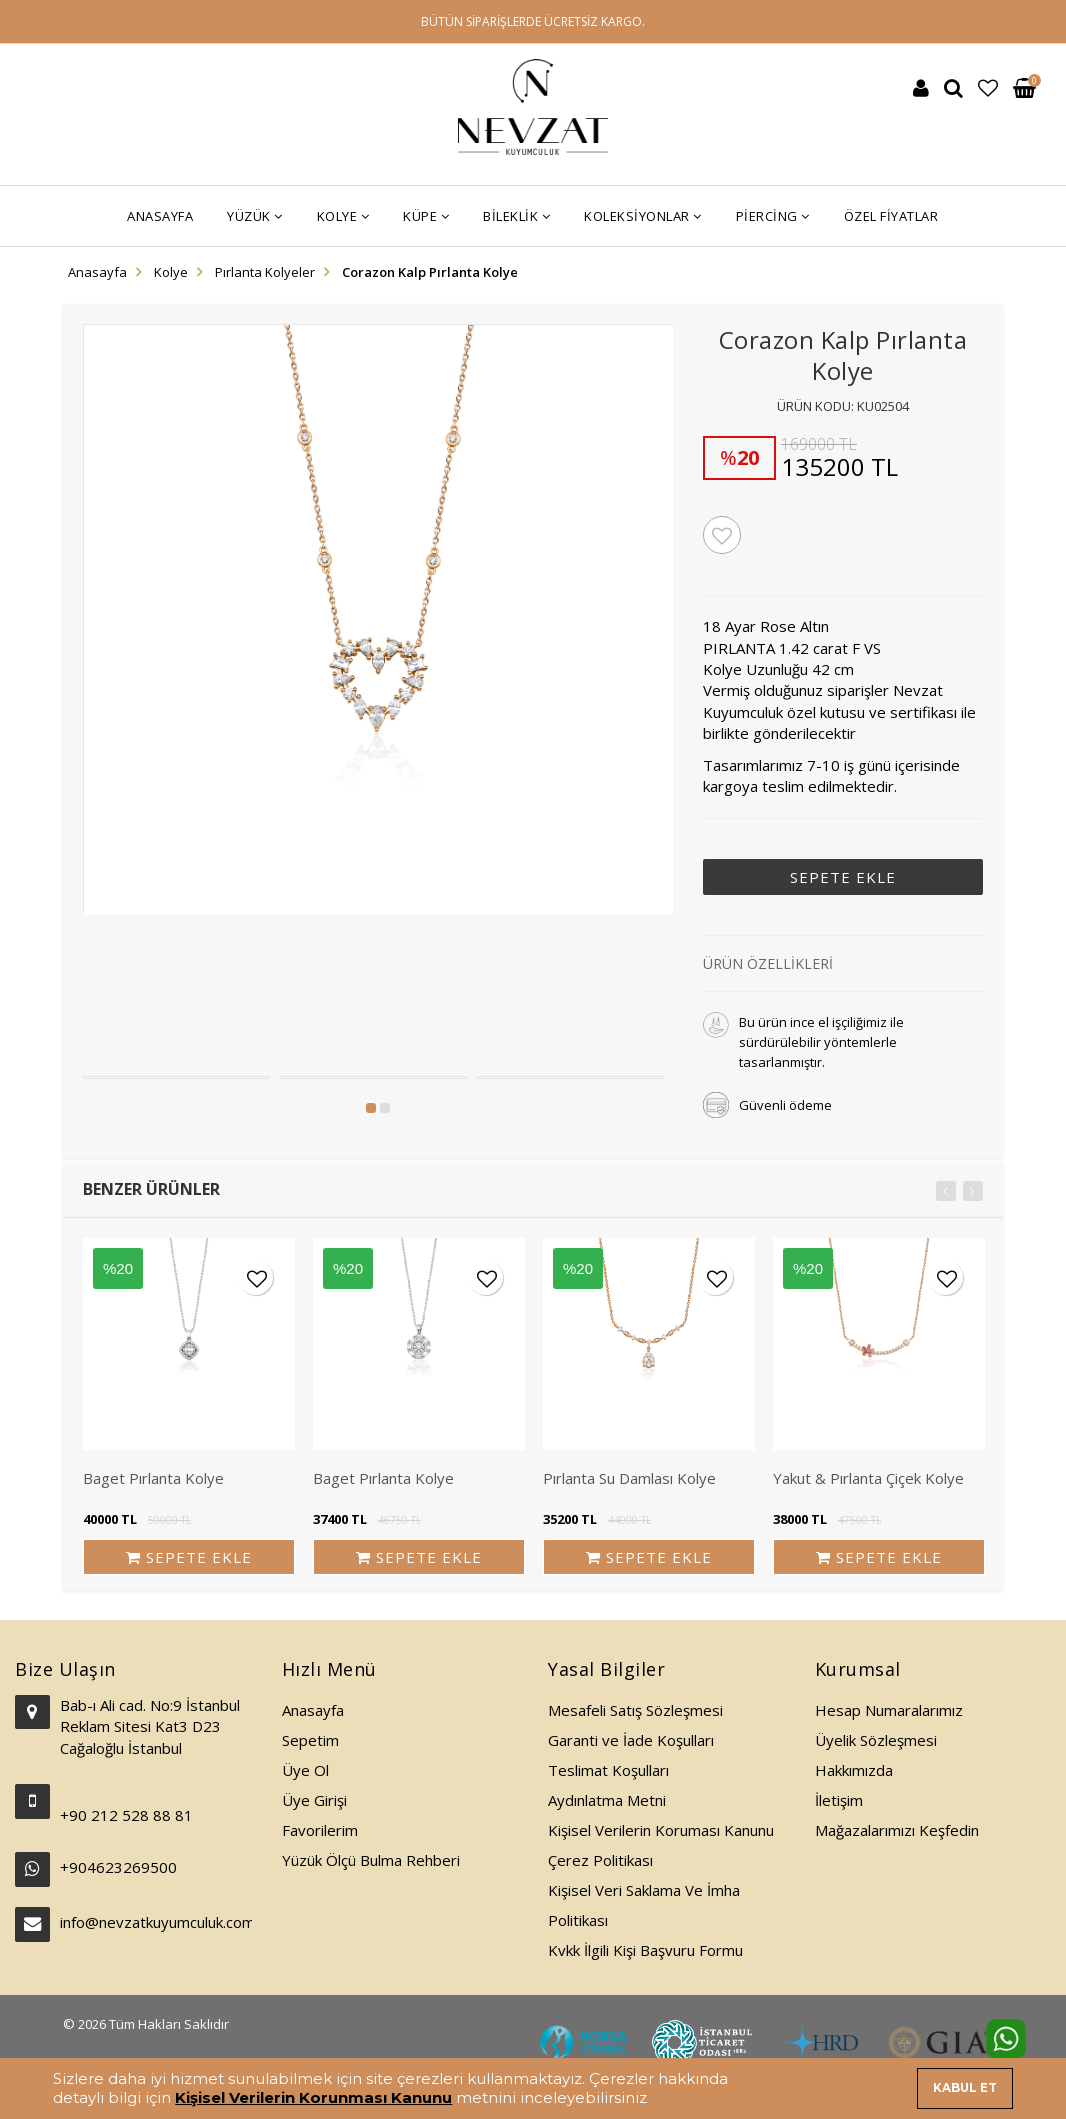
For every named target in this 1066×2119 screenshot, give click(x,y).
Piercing (773, 216)
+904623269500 (118, 1867)
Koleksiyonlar (643, 216)
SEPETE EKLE (843, 877)
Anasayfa (160, 216)
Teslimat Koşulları (608, 1770)
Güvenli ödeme (785, 1105)
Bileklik (516, 216)
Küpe (426, 216)
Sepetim (310, 1740)
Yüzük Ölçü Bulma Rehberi (371, 1860)
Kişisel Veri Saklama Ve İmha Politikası (644, 1905)
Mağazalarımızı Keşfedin (897, 1830)
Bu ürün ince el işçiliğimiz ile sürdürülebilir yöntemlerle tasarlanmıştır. (821, 1042)
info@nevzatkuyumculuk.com (156, 1922)
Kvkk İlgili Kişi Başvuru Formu (645, 1950)
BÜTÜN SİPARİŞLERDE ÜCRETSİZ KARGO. (533, 21)
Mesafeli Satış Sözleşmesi (635, 1710)
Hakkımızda (854, 1770)
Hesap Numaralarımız (889, 1710)
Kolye (343, 216)
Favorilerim (320, 1830)
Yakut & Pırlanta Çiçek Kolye (868, 1478)
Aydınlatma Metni (607, 1800)
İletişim (839, 1800)
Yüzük (255, 216)
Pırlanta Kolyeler (265, 272)
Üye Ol (305, 1770)
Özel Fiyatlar (891, 216)
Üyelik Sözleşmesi (876, 1740)
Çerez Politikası (600, 1860)
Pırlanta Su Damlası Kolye (629, 1478)
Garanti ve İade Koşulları (631, 1740)
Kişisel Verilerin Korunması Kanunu (313, 2097)
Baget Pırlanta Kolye (153, 1478)
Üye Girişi (314, 1800)
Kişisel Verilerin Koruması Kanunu (661, 1830)
